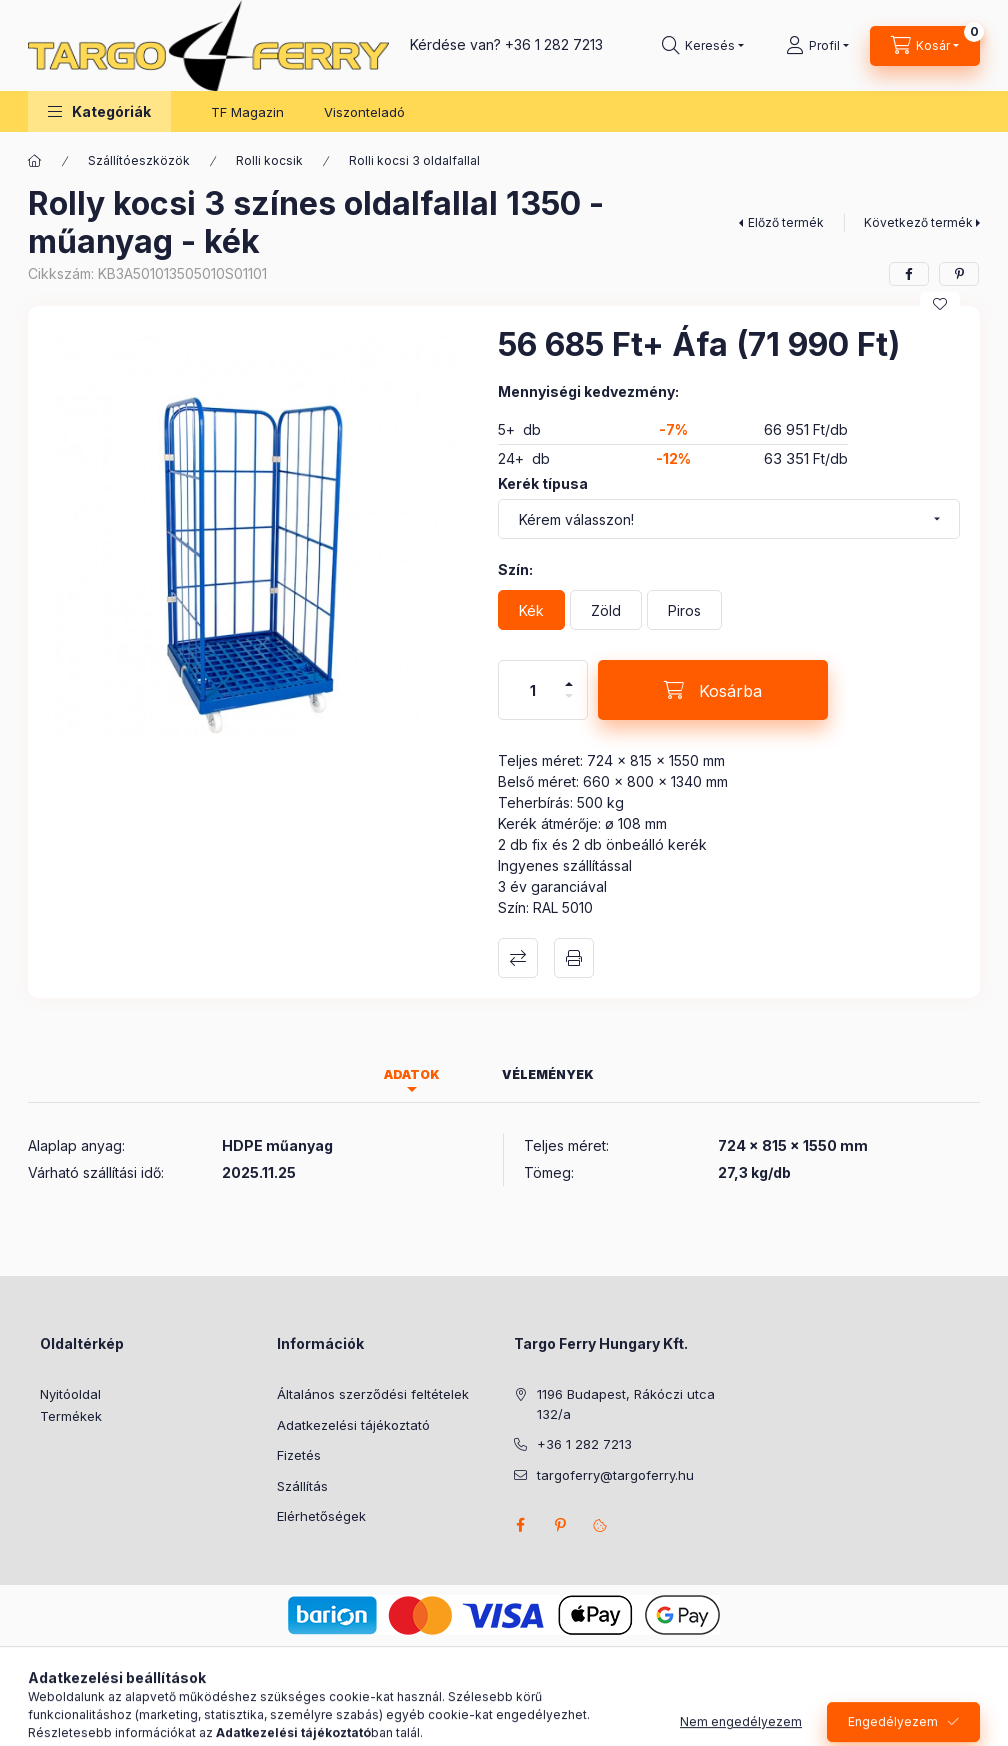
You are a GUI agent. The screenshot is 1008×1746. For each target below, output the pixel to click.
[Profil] (817, 46)
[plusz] (569, 675)
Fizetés (299, 1455)
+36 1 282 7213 (554, 44)
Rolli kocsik (269, 160)
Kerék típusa (543, 483)
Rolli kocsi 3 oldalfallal (414, 160)
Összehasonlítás (518, 958)
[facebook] (909, 274)
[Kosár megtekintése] (925, 46)
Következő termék (918, 222)
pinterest (560, 1525)
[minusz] (569, 704)
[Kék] (531, 610)
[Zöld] (606, 610)
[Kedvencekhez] (940, 304)
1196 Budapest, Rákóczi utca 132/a (626, 1404)
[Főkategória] (35, 161)
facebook (520, 1525)
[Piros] (684, 610)
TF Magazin (247, 112)
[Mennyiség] (533, 690)
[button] (99, 111)
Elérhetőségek (321, 1516)
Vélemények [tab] (548, 1074)
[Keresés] (703, 46)
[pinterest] (959, 274)
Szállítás (302, 1486)
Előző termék (786, 222)
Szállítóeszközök (139, 160)
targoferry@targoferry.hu (615, 1475)
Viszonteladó (364, 112)
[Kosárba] (713, 690)
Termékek (71, 1416)
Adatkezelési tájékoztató (353, 1425)
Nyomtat (574, 958)
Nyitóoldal (70, 1394)
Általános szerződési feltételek (373, 1394)
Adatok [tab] (412, 1074)
